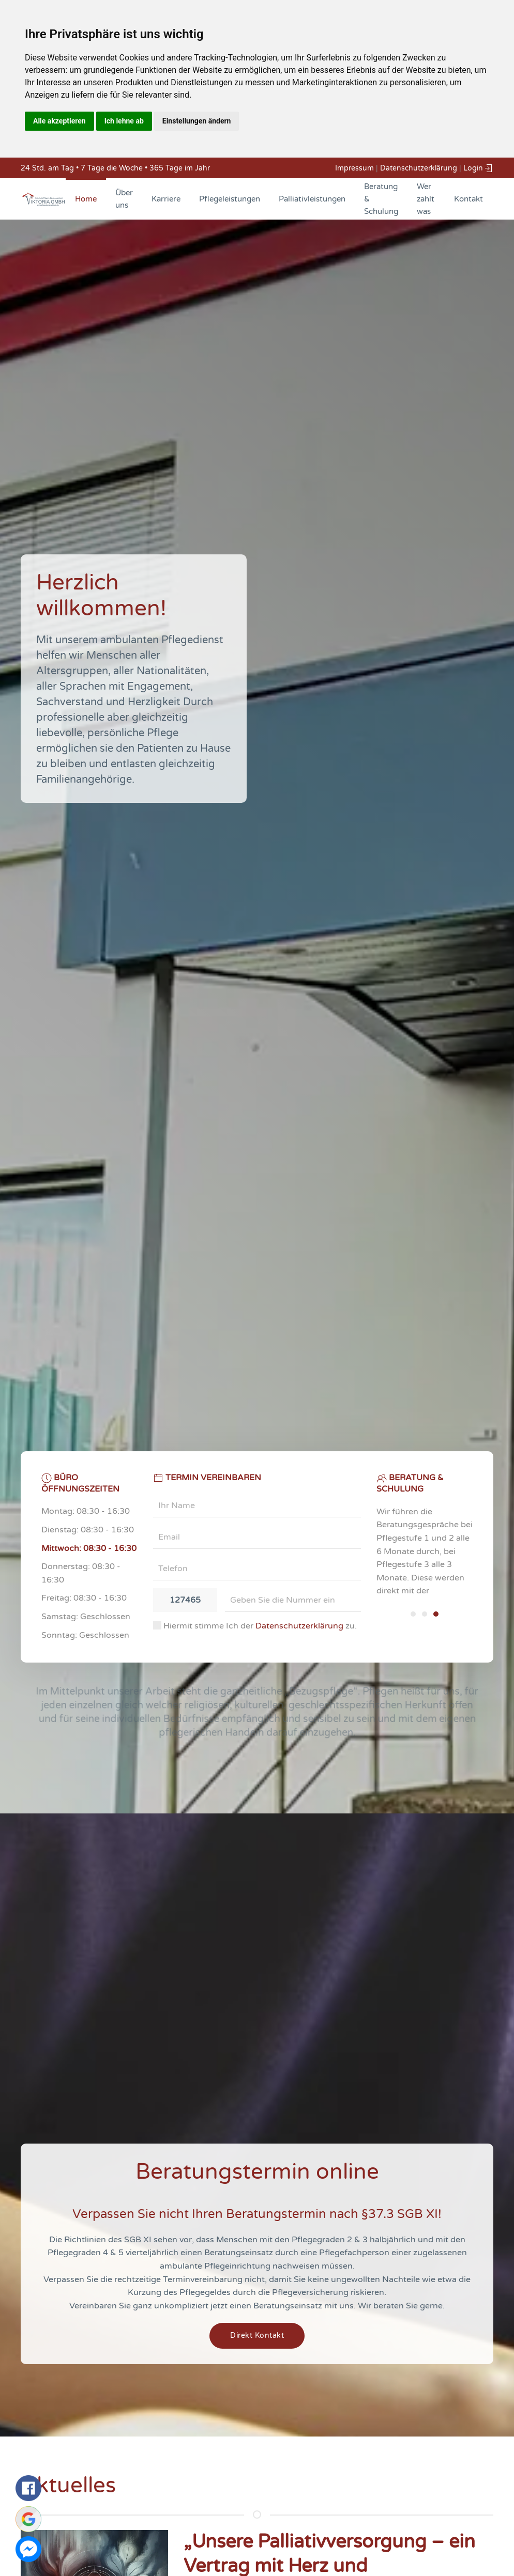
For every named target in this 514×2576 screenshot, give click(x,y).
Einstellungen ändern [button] (196, 121)
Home (86, 199)
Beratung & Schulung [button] (381, 199)
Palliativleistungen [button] (312, 199)
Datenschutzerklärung (418, 168)
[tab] (413, 1614)
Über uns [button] (124, 199)
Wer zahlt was (425, 199)
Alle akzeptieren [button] (59, 121)
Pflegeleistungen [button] (229, 199)
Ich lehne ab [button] (124, 121)
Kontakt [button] (468, 199)
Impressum (354, 168)
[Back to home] (43, 199)
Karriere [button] (166, 199)
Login (478, 168)
